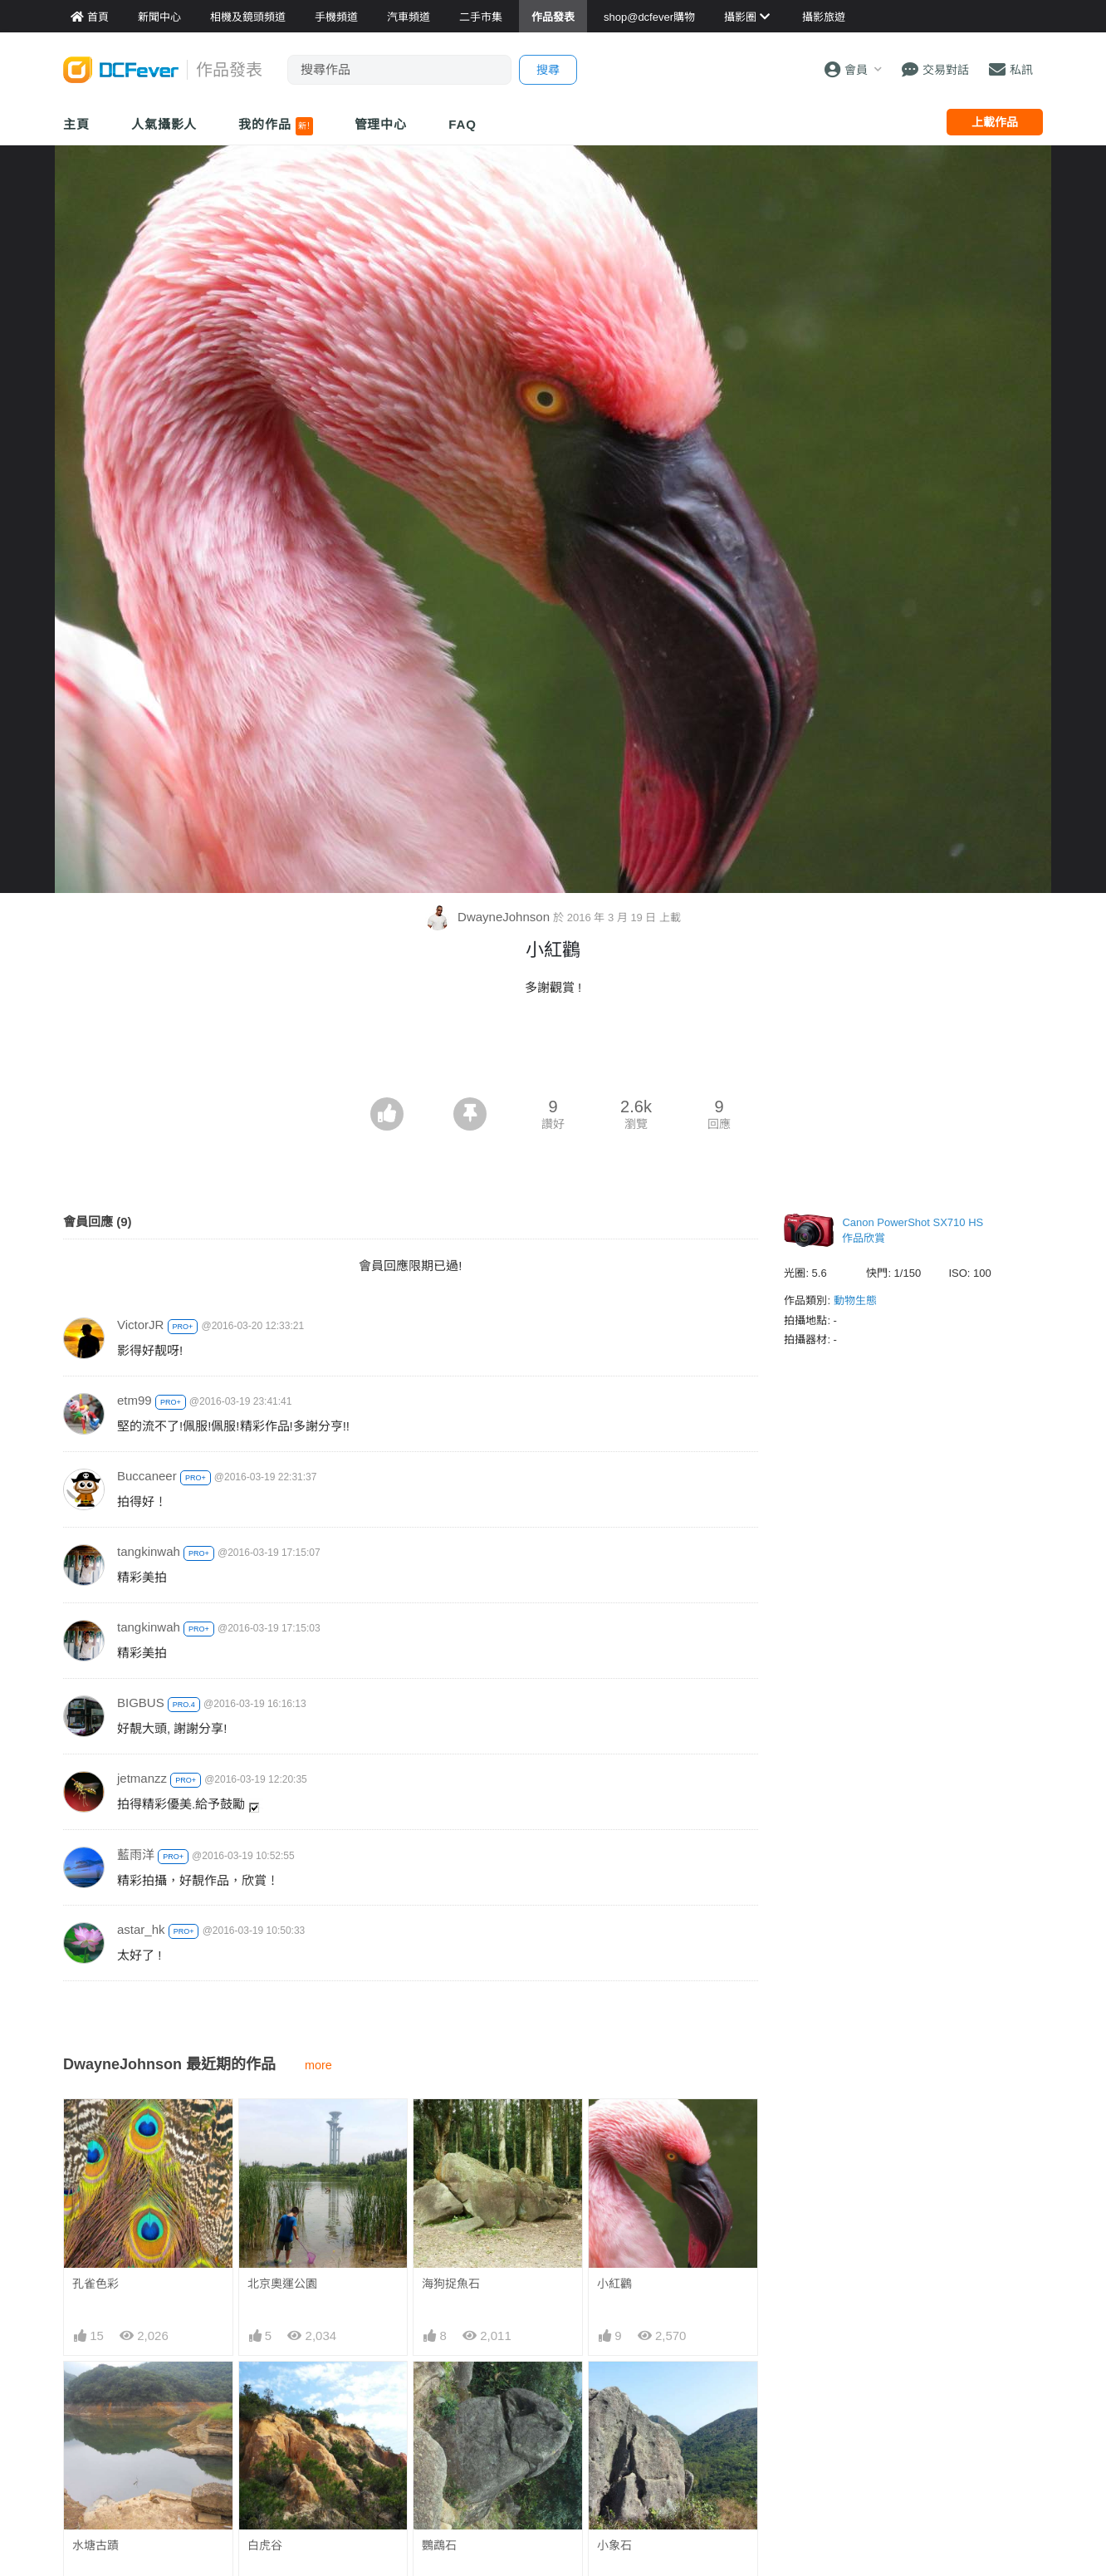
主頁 (76, 124)
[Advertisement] (553, 1051)
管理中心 (381, 124)
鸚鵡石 (439, 2545)
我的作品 (275, 126)
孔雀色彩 (95, 2283)
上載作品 (994, 122)
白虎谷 (264, 2545)
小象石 (614, 2545)
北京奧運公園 (282, 2283)
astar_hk (141, 1929)
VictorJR (140, 1324)
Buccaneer (147, 1476)
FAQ (462, 124)
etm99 (134, 1400)
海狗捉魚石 (451, 2283)
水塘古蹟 (95, 2545)
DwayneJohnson (489, 917)
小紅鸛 (614, 2283)
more (318, 2065)
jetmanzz (142, 1778)
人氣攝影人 (164, 124)
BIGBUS (140, 1702)
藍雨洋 (135, 1854)
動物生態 (855, 1300)
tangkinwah (148, 1551)
